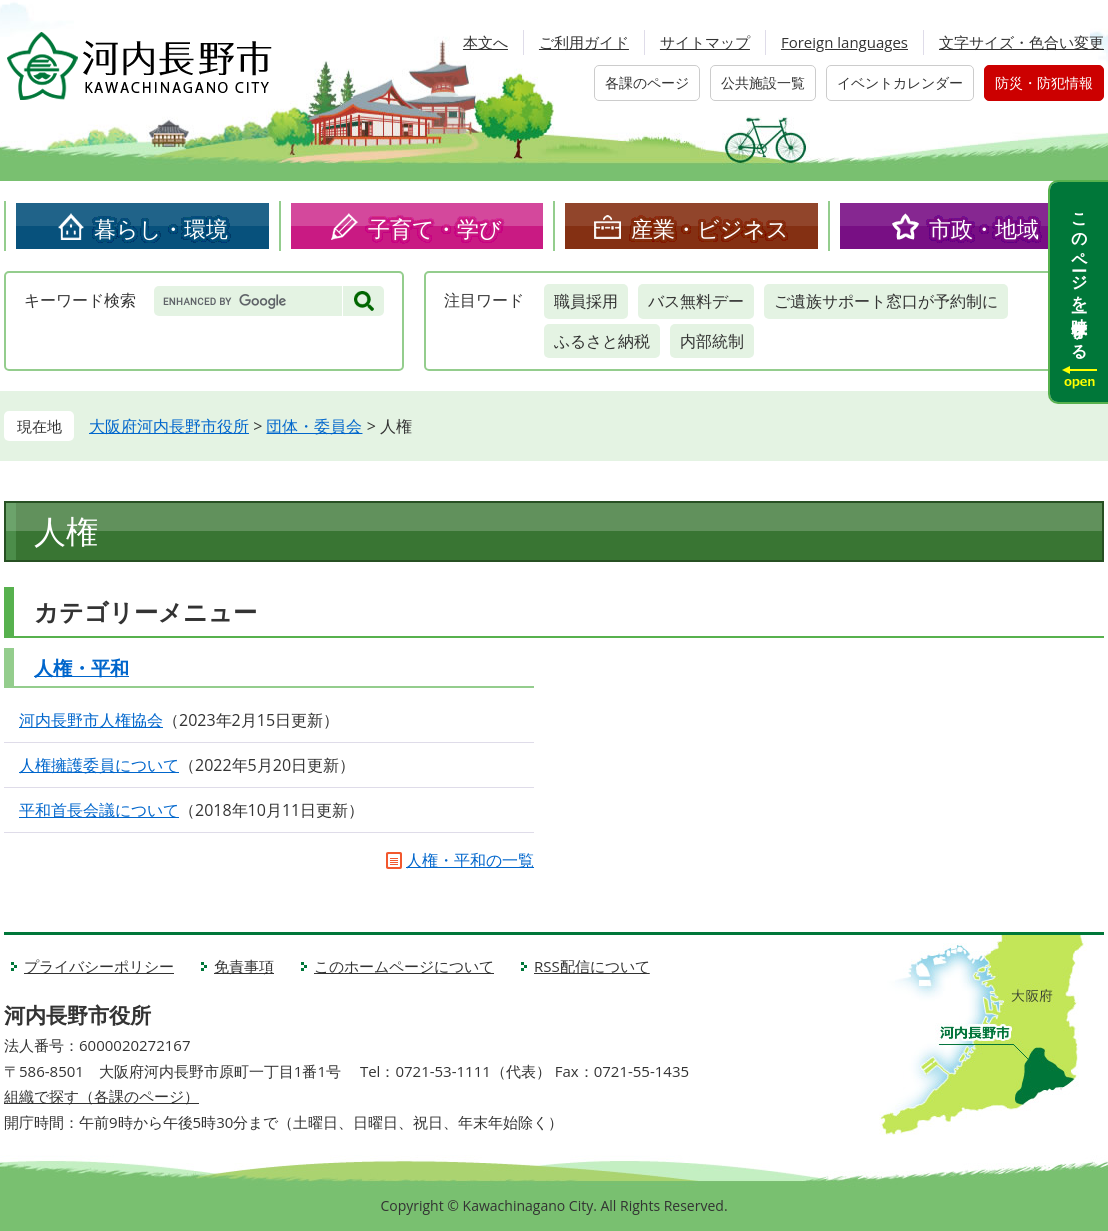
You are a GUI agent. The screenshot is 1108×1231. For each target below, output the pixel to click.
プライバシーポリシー (99, 966)
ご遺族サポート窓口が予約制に (886, 301)
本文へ (485, 42)
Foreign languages (844, 42)
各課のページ (647, 82)
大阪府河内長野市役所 (169, 426)
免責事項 (244, 966)
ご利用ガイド (584, 42)
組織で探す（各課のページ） (101, 1096)
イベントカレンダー (900, 82)
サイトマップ (705, 42)
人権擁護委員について (99, 765)
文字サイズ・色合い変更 (1021, 42)
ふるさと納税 (602, 341)
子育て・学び (435, 228)
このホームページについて (404, 966)
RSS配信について (592, 966)
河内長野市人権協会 (91, 720)
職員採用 (586, 301)
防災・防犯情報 (1044, 82)
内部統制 (712, 341)
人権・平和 (81, 668)
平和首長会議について (99, 810)
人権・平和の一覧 (470, 860)
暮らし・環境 (161, 228)
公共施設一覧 (763, 82)
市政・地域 (984, 228)
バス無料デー (696, 301)
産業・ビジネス (710, 228)
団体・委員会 (314, 426)
